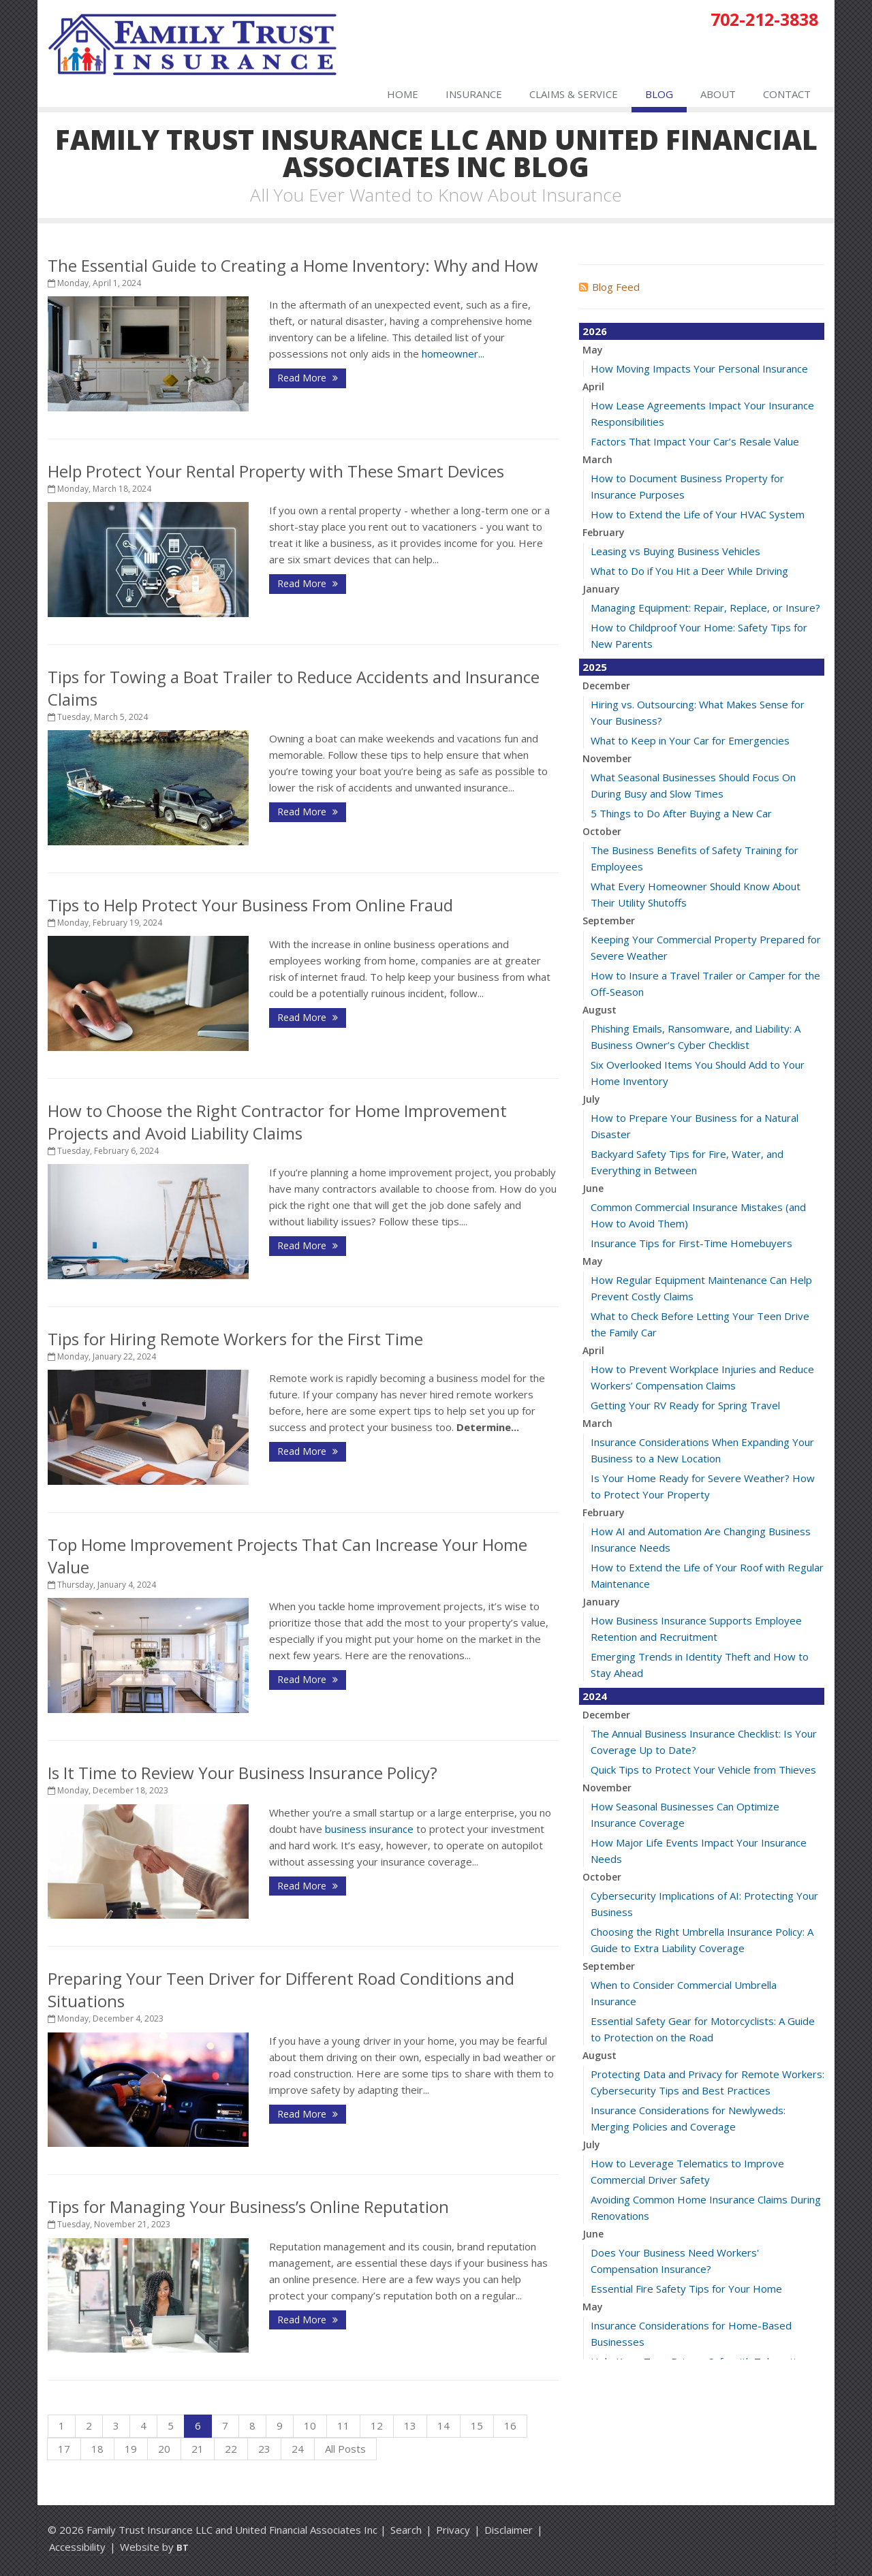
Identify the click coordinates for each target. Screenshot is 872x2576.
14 (443, 2425)
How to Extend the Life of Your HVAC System (698, 514)
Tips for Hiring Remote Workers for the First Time (235, 1339)
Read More (307, 377)
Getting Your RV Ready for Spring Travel (685, 1405)
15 (477, 2425)
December (606, 685)
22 (231, 2448)
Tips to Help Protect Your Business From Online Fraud (250, 905)
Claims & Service (573, 94)
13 (410, 2425)
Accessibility (77, 2547)
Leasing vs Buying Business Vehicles (675, 551)
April (593, 386)
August (599, 1009)
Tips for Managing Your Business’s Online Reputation (248, 2206)
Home (402, 94)
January (601, 588)
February (603, 532)
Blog (659, 94)
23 (264, 2448)
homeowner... (453, 353)
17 (64, 2448)
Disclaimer (508, 2529)
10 (310, 2425)
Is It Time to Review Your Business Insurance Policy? (242, 1772)
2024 (594, 1696)
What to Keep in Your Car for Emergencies (690, 740)
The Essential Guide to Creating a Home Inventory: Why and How (293, 265)
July (591, 1099)
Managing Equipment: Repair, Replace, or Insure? (705, 607)
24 (298, 2448)
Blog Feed (609, 287)
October (601, 831)
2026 (594, 331)
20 (164, 2448)
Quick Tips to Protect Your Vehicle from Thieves (703, 1769)
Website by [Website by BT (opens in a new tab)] (154, 2547)
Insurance (474, 94)
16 (510, 2425)
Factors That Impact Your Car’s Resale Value (695, 441)
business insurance (369, 1829)
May (592, 349)
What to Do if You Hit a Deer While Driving (689, 571)
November (607, 758)
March (597, 459)
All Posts (345, 2448)
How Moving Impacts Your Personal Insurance (699, 368)
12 (377, 2425)
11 (343, 2425)
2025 (594, 667)
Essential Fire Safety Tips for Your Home (686, 2288)
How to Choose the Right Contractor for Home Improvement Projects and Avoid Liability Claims (277, 1121)
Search (406, 2529)
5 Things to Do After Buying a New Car (681, 813)
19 (131, 2448)
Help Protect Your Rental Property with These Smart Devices (276, 471)
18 (97, 2448)
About (718, 94)
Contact (787, 94)
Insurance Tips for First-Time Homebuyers (691, 1243)
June (593, 1188)
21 (197, 2448)
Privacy (453, 2529)
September (608, 920)
